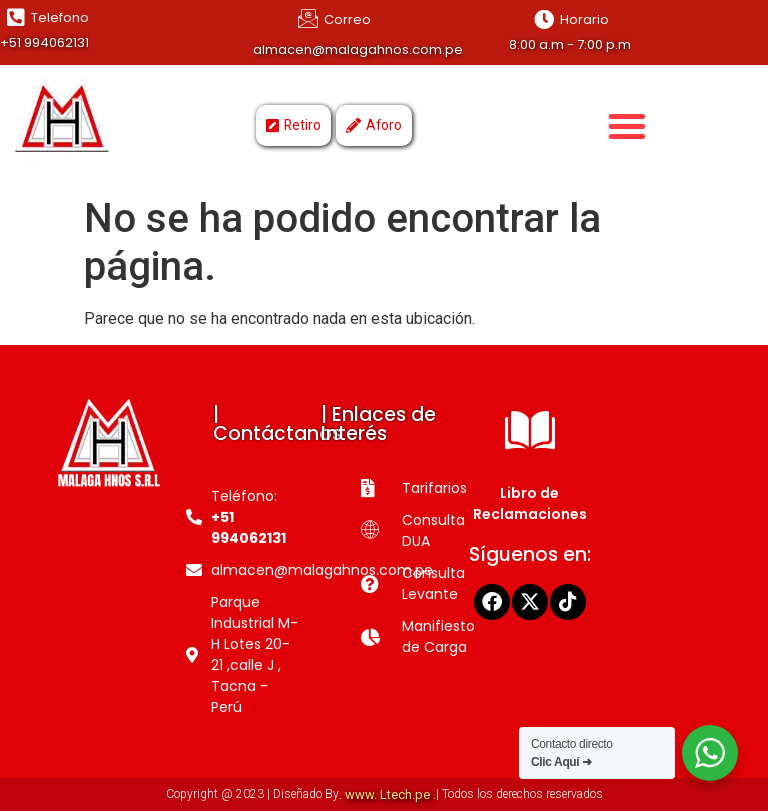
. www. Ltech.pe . (387, 794)
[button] (627, 126)
